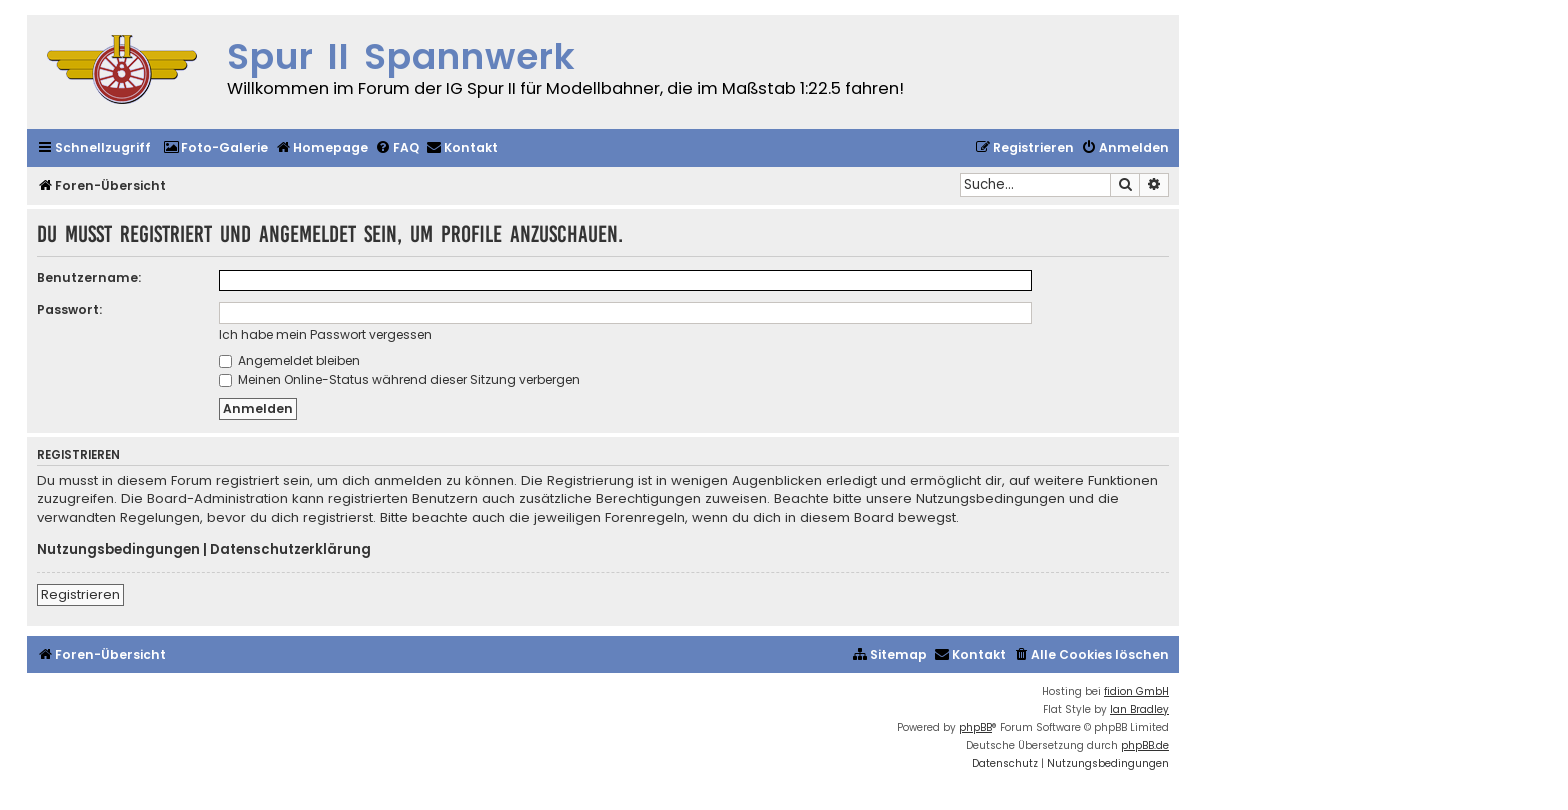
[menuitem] (215, 148)
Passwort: (69, 309)
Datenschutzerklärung (290, 550)
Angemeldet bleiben (289, 360)
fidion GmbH (1136, 691)
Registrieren (80, 594)
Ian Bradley (1139, 709)
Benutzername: (89, 277)
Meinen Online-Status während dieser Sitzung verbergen (399, 379)
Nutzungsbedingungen (118, 550)
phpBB (975, 727)
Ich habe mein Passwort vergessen (325, 334)
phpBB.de (1145, 745)
